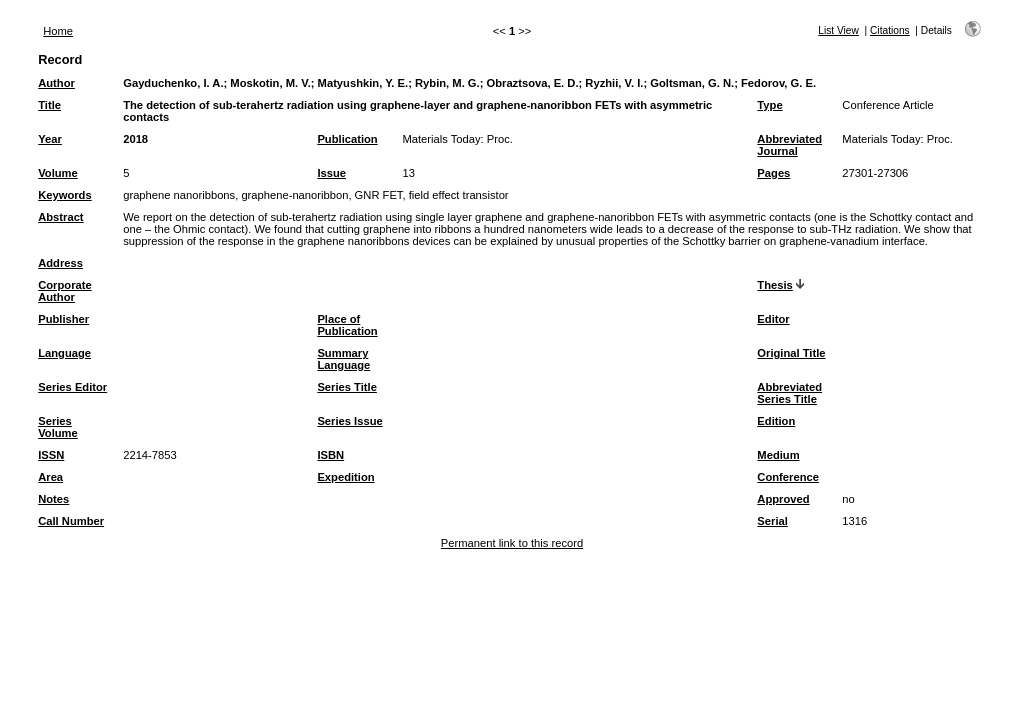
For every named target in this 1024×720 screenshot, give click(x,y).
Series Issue (349, 421)
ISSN (51, 455)
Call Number (71, 521)
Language (64, 353)
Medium (778, 455)
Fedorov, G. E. (778, 83)
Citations (890, 30)
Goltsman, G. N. (692, 83)
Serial (772, 521)
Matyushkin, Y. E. (363, 83)
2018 (135, 139)
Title (49, 105)
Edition (776, 421)
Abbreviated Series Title (789, 393)
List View (838, 30)
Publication (347, 139)
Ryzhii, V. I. (614, 83)
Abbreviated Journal (789, 145)
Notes (53, 499)
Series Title (347, 387)
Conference (788, 477)
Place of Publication (347, 325)
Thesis (774, 285)
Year (50, 139)
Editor (773, 319)
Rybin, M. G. (447, 83)
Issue (331, 173)
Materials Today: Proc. (457, 139)
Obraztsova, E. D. (533, 83)
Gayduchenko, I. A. (173, 83)
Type (769, 105)
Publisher (63, 319)
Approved (783, 499)
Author (56, 83)
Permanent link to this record (512, 543)
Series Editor (72, 387)
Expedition (345, 477)
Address (60, 263)
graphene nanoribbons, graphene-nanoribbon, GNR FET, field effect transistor (315, 195)
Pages (773, 173)
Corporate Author (64, 291)
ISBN (330, 455)
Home (58, 31)
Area (50, 477)
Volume (58, 173)
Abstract (60, 217)
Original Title (791, 353)
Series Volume (58, 427)
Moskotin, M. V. (270, 83)
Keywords (64, 195)
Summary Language (343, 359)
